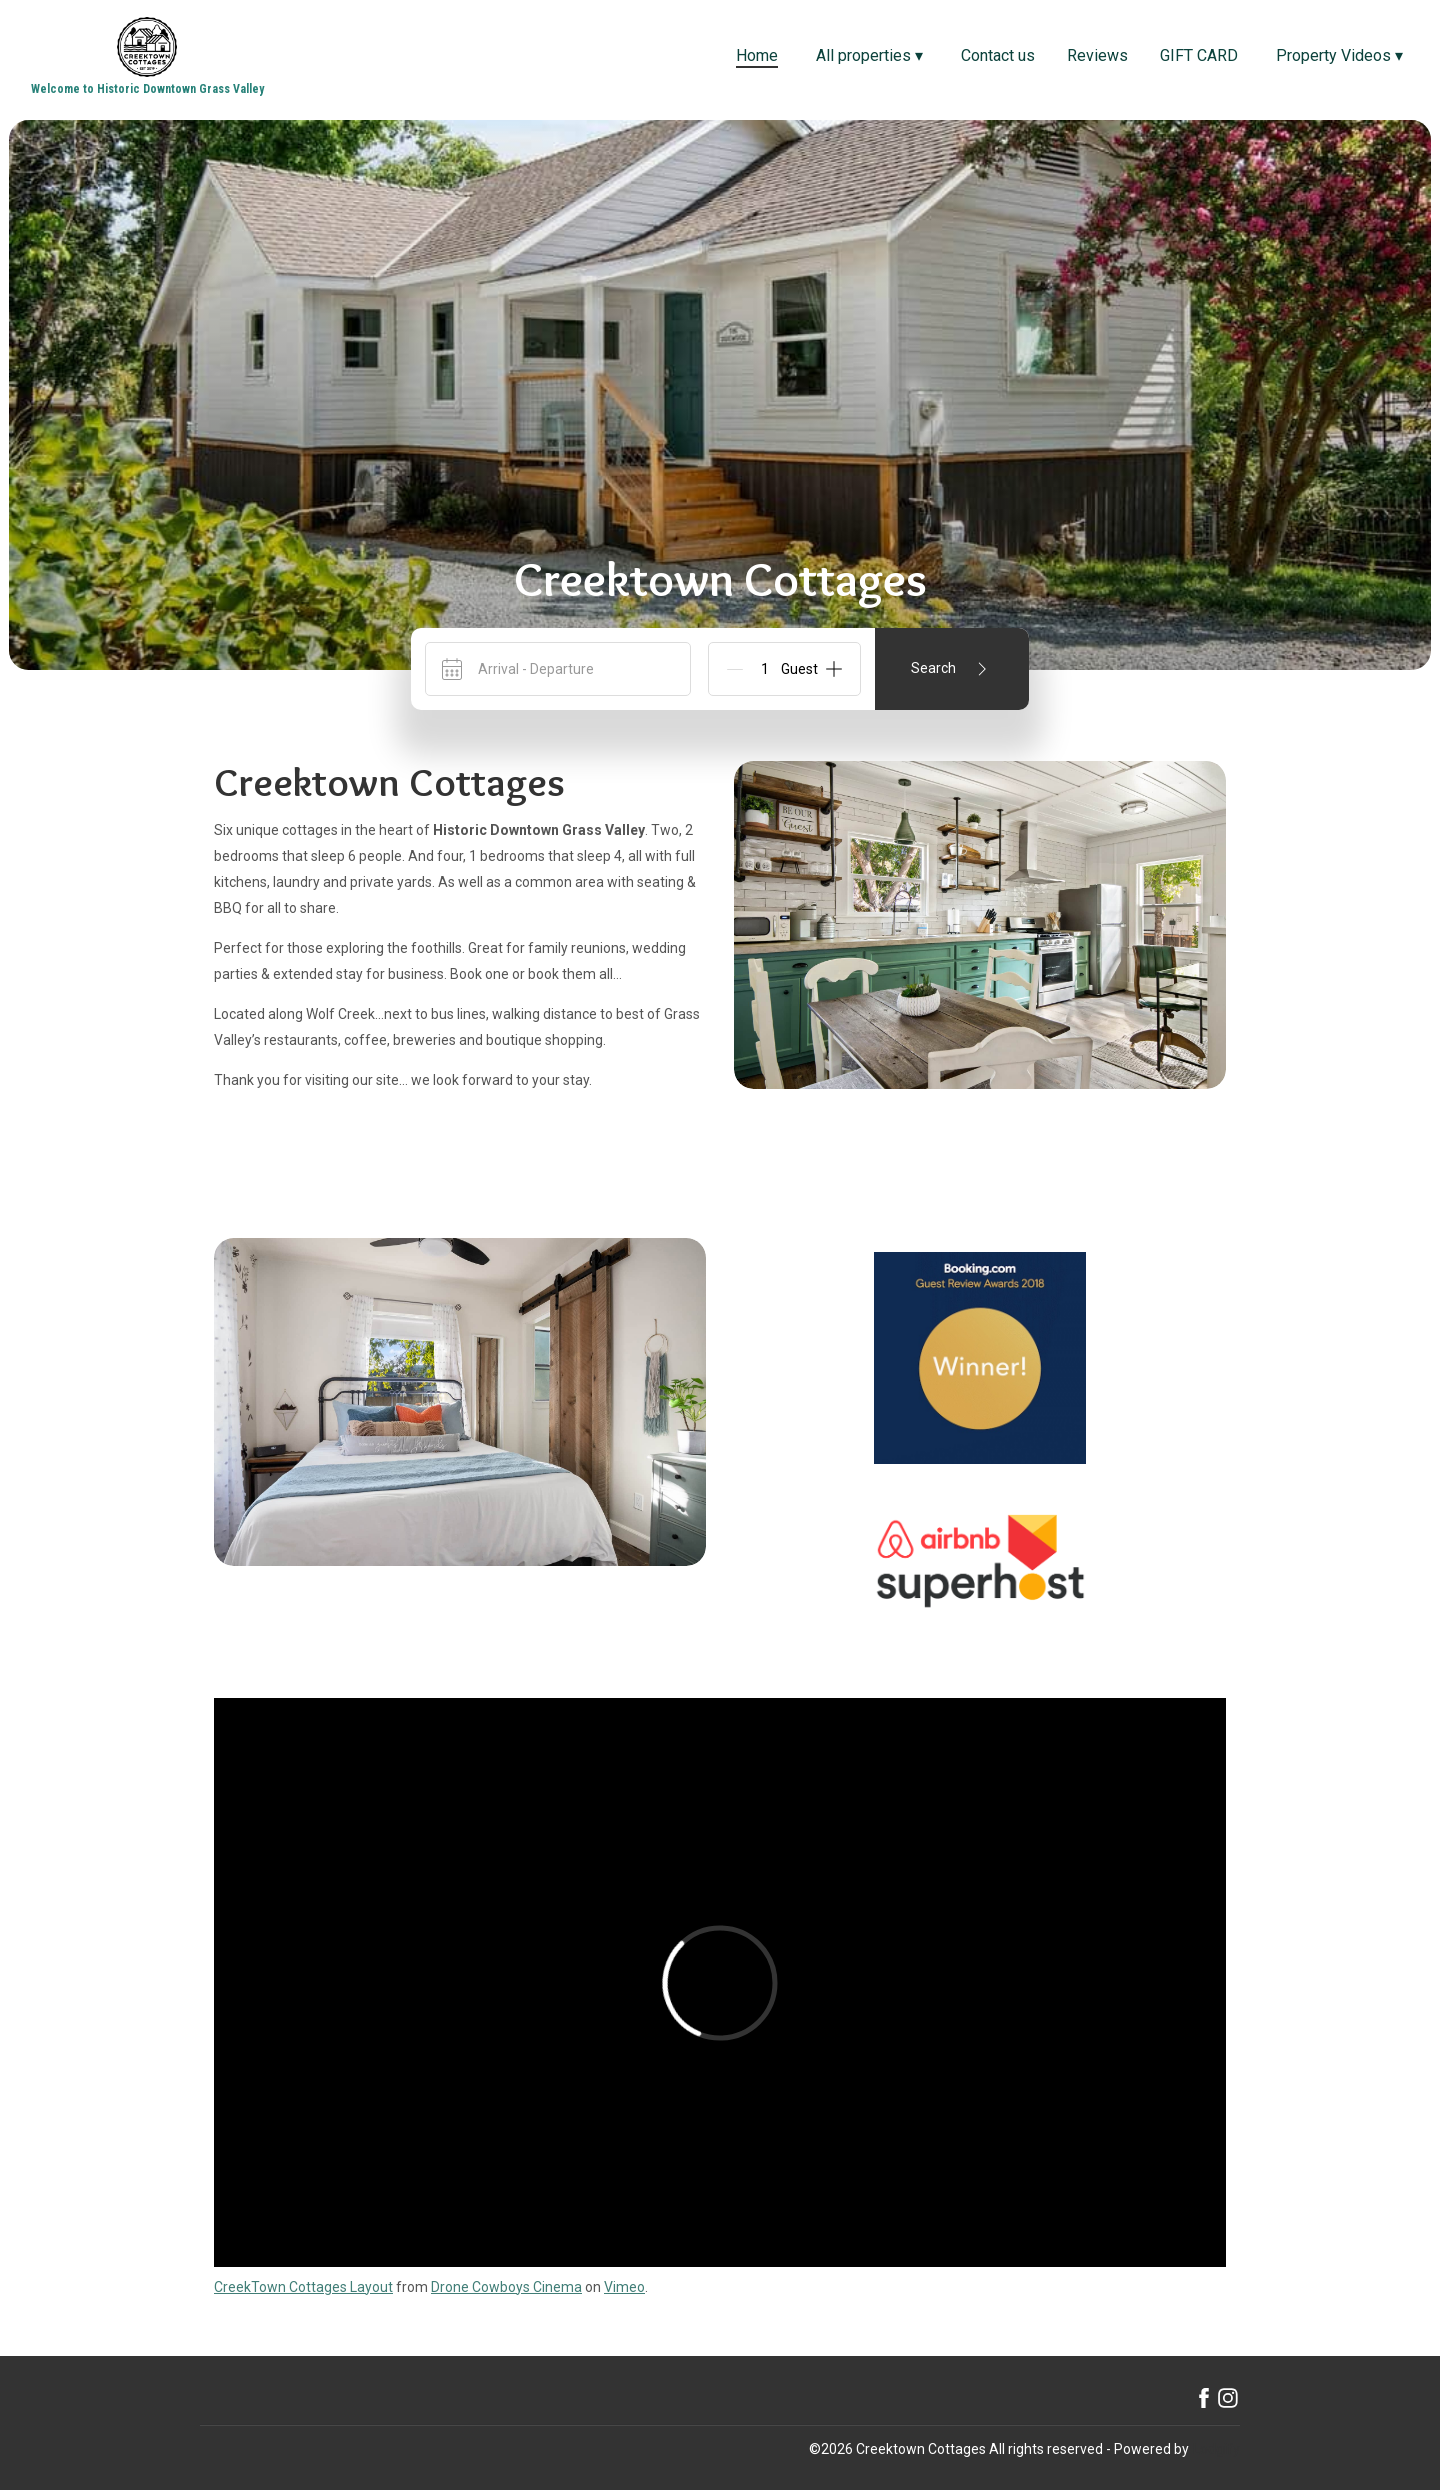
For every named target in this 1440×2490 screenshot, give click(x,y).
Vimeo (624, 2287)
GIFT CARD (1199, 55)
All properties (869, 55)
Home (757, 55)
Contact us (998, 55)
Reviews (1097, 55)
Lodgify (1216, 2449)
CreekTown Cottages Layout (303, 2287)
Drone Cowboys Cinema (506, 2287)
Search (952, 669)
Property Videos (1339, 55)
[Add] (834, 669)
